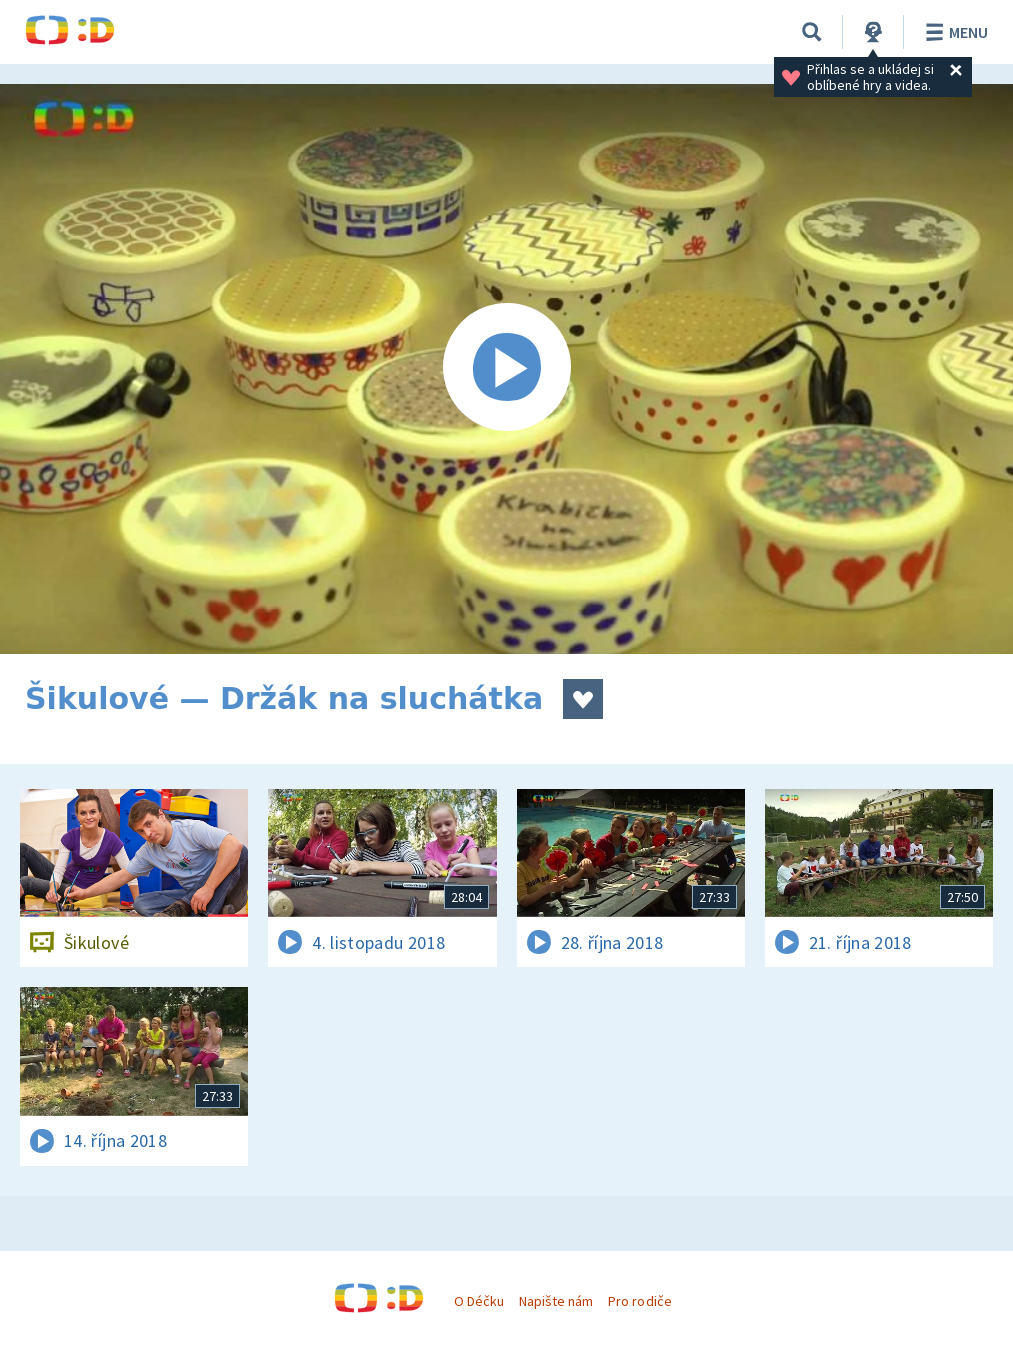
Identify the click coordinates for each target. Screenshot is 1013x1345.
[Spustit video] (506, 369)
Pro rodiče (639, 1301)
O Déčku (479, 1301)
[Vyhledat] (812, 32)
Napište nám (556, 1301)
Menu (953, 32)
